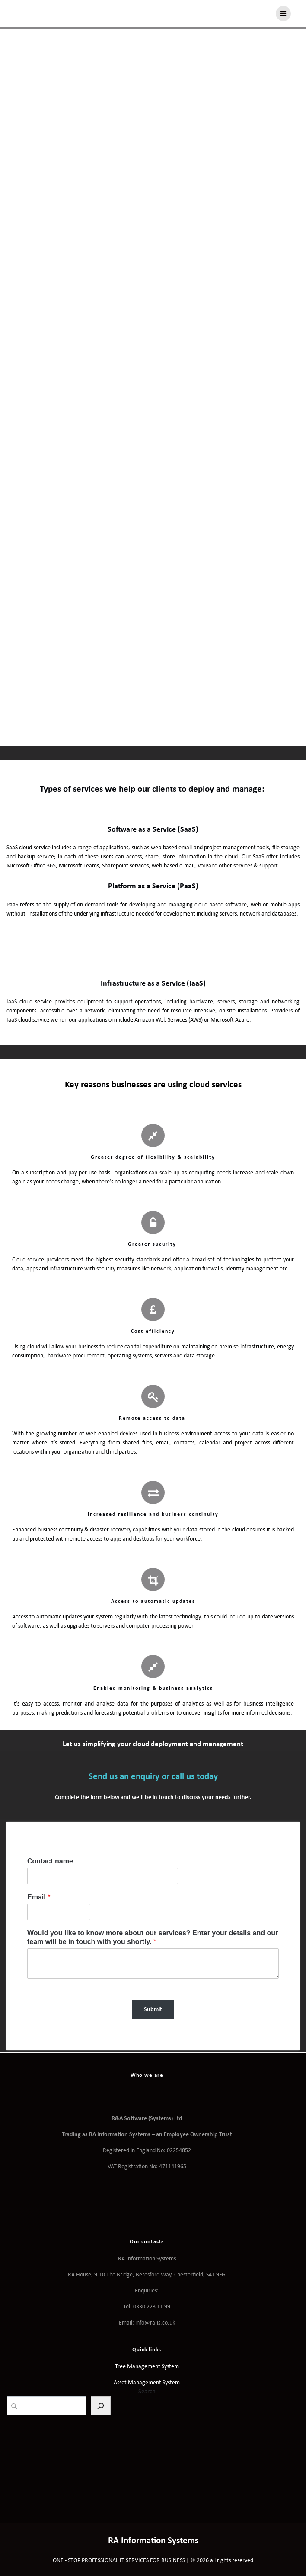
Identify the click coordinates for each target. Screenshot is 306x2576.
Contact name (50, 1861)
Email (38, 1897)
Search (147, 2392)
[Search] (101, 2405)
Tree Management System (147, 2366)
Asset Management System (147, 2382)
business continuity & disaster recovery (84, 1530)
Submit (153, 2009)
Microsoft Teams (79, 866)
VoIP (203, 866)
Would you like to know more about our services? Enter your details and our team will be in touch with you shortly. (152, 1937)
